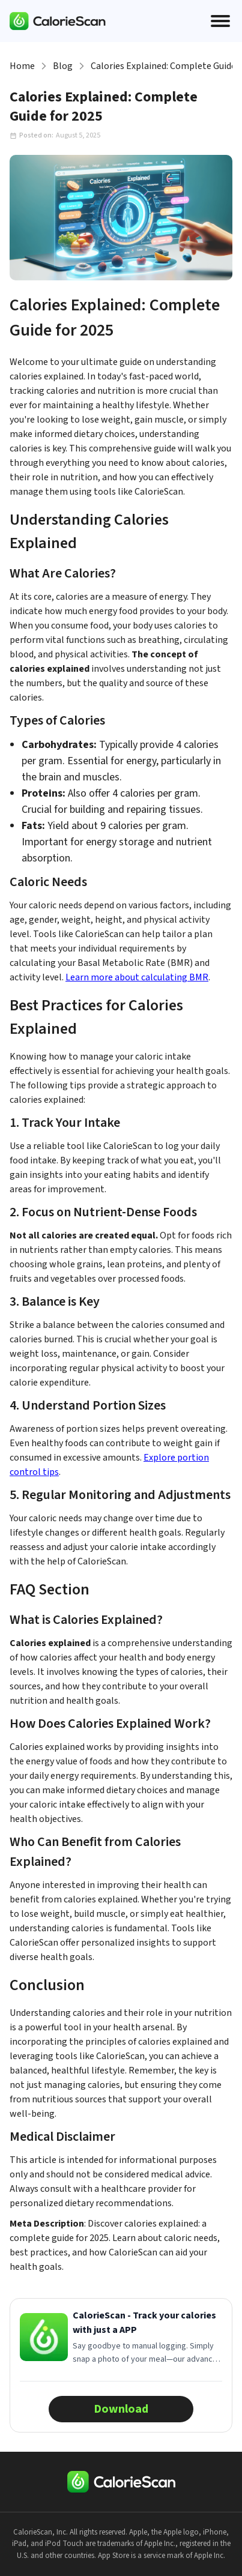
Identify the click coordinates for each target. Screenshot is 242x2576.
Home (22, 66)
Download (121, 2409)
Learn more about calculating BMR (136, 977)
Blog (63, 66)
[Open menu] (220, 21)
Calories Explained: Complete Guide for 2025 (161, 66)
